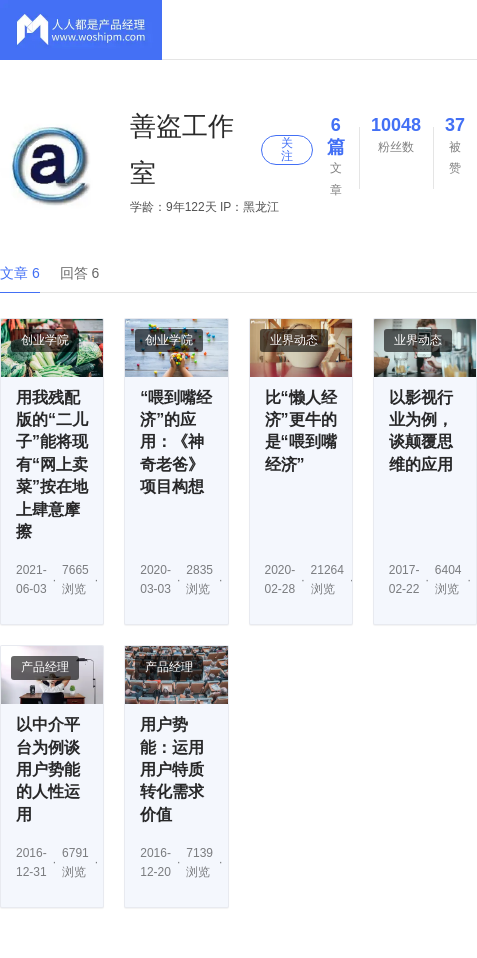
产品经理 (45, 667)
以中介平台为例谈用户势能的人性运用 (48, 769)
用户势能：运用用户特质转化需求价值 (172, 769)
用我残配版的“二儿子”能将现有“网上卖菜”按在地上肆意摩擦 (52, 464)
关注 (287, 149)
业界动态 (294, 340)
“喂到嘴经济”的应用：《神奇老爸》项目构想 (176, 442)
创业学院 (45, 340)
